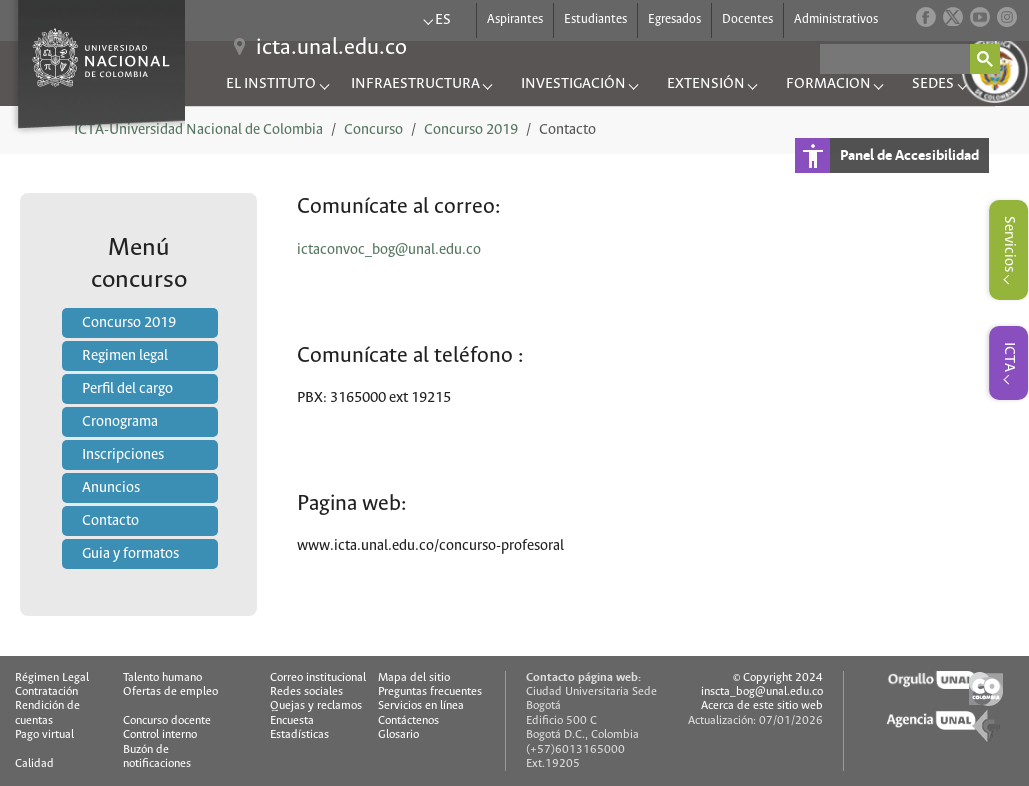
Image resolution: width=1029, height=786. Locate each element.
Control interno (160, 734)
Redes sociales (306, 691)
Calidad (34, 763)
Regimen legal (125, 356)
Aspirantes (515, 15)
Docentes (747, 15)
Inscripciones (123, 455)
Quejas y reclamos (316, 705)
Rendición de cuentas (47, 712)
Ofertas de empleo (170, 691)
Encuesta (292, 720)
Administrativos (836, 15)
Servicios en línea (421, 705)
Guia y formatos (130, 554)
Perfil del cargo (127, 389)
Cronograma (120, 422)
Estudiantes (595, 15)
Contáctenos (408, 720)
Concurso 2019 (129, 323)
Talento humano (162, 677)
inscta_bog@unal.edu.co (762, 691)
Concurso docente (167, 720)
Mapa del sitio (414, 677)
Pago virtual (44, 734)
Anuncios (111, 488)
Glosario (398, 734)
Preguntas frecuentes (430, 691)
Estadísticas (299, 734)
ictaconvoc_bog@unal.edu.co (389, 250)
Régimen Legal (52, 677)
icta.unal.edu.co (331, 48)
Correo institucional (318, 677)
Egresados (674, 15)
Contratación (46, 691)
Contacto (110, 521)
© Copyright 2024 (778, 677)
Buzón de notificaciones (157, 756)
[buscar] (895, 59)
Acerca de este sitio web (762, 705)
